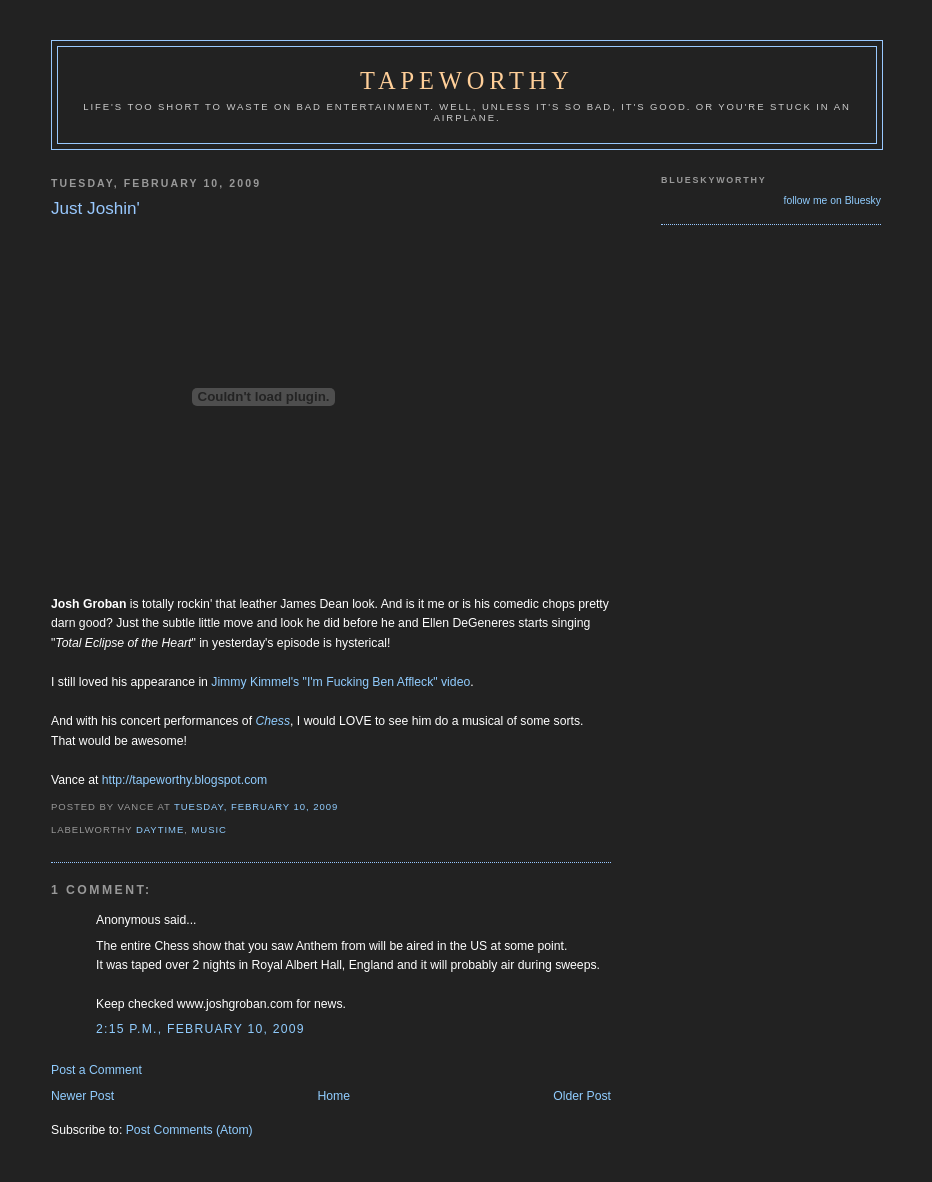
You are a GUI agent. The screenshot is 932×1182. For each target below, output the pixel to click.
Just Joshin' (95, 208)
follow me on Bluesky (832, 200)
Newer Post (82, 1096)
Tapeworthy (467, 80)
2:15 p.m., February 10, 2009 (200, 1029)
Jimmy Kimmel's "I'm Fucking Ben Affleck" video (340, 682)
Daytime (160, 829)
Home (333, 1096)
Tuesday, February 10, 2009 (256, 806)
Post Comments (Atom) (189, 1130)
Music (208, 829)
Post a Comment (96, 1070)
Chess (272, 721)
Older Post (582, 1096)
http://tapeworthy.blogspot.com (185, 780)
